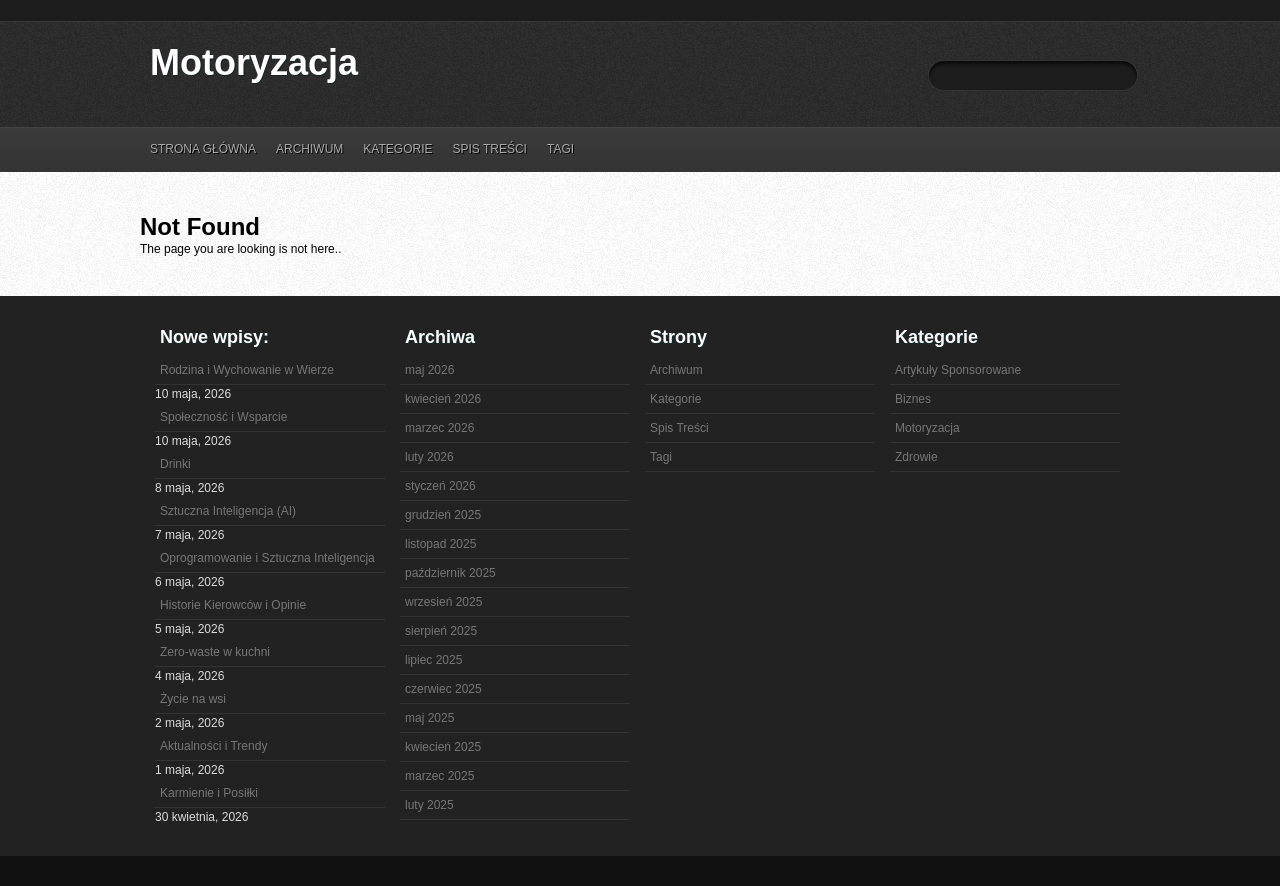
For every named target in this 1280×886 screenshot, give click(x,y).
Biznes (913, 399)
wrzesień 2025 (443, 602)
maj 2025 (429, 718)
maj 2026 (429, 370)
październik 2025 (450, 573)
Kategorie (397, 149)
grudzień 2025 (443, 515)
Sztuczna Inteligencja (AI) (228, 511)
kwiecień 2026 (443, 399)
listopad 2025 (440, 544)
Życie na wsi (193, 699)
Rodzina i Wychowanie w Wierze (247, 370)
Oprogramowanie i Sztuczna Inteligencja (267, 558)
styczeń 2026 (440, 486)
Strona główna (203, 149)
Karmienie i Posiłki (209, 793)
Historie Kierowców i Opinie (233, 605)
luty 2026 (429, 457)
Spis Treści (489, 149)
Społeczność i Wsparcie (223, 417)
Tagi (560, 149)
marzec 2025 (439, 776)
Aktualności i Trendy (213, 746)
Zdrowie (916, 457)
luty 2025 (429, 805)
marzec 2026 (439, 428)
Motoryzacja (254, 62)
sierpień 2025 (441, 631)
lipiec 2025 (433, 660)
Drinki (175, 464)
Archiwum (309, 149)
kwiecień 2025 (443, 747)
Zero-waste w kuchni (215, 652)
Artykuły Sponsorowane (958, 370)
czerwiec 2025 (443, 689)
